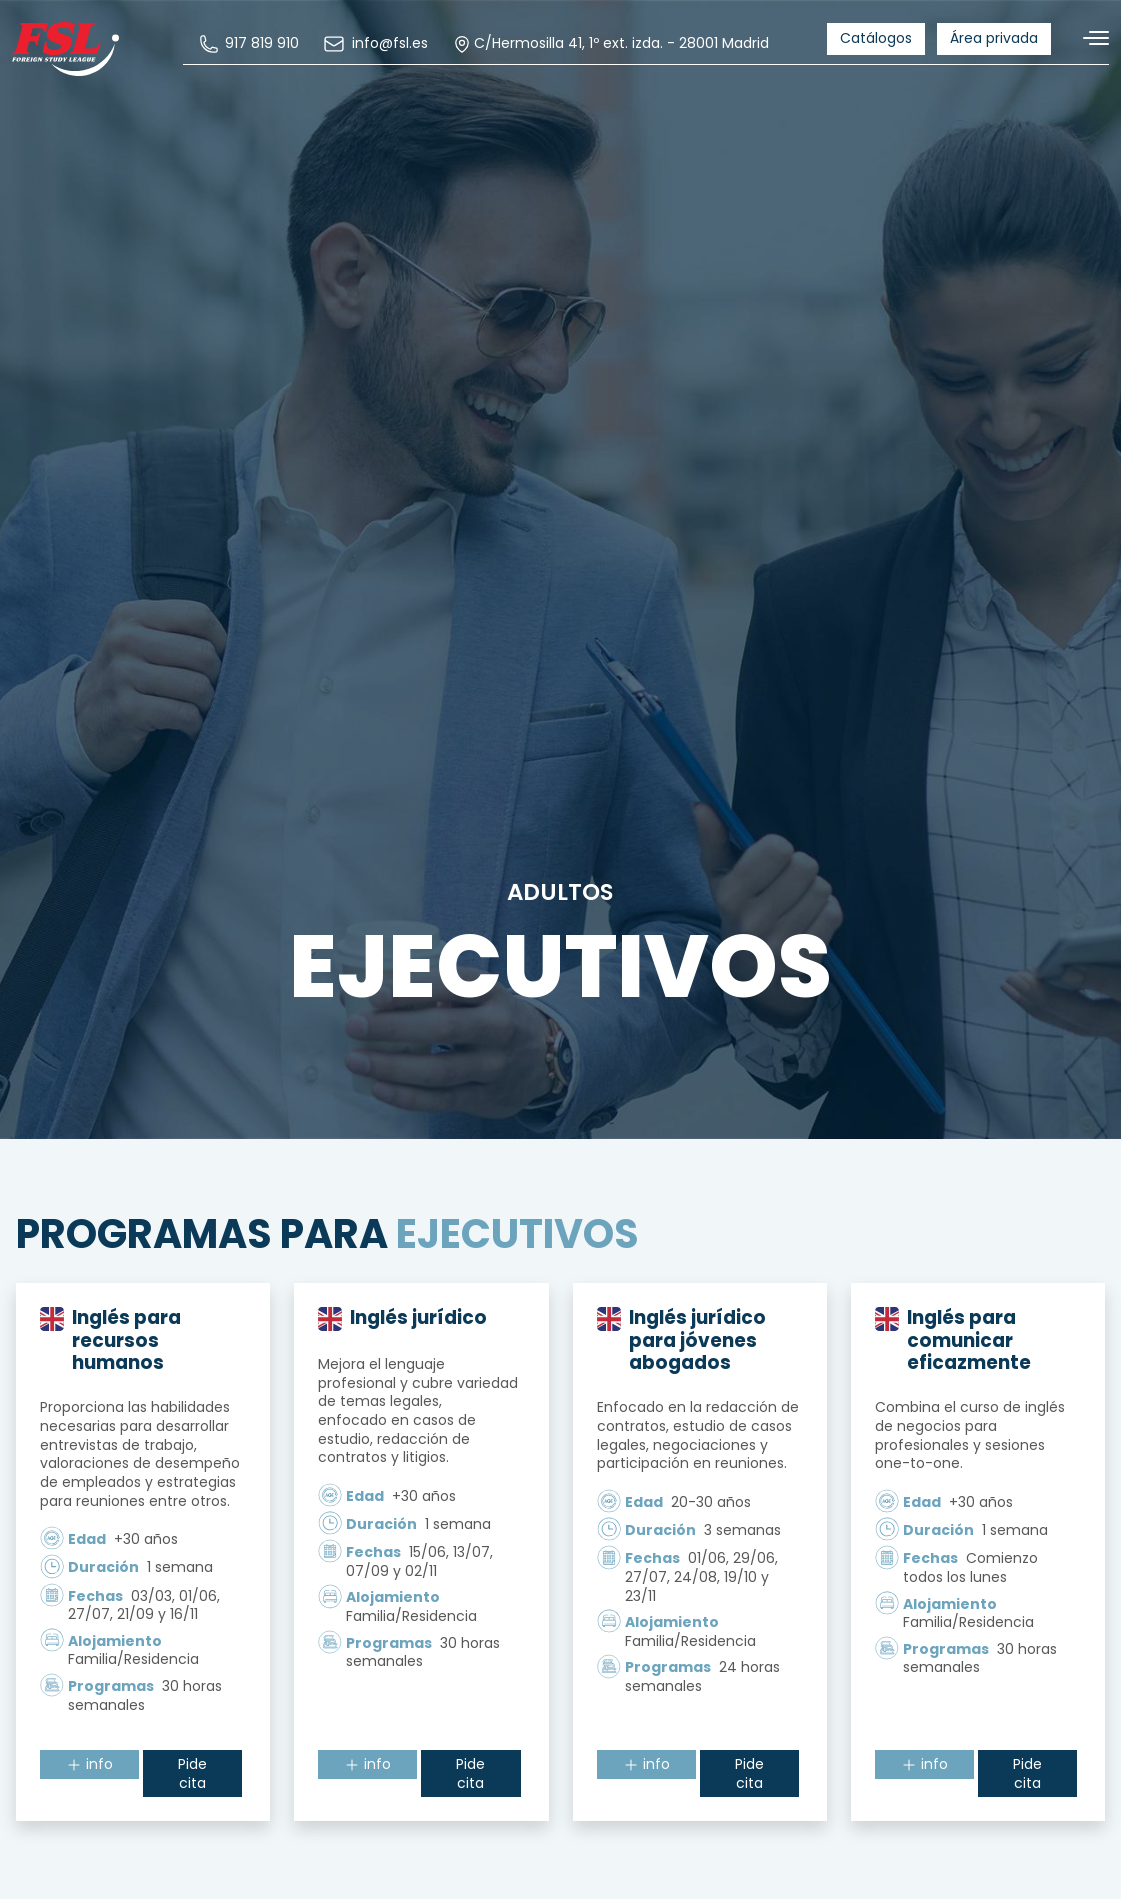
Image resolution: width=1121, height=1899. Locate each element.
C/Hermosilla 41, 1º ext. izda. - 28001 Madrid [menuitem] (613, 44)
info (89, 1766)
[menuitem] (252, 44)
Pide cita (192, 1775)
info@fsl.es (378, 44)
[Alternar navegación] (1088, 38)
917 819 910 (252, 44)
